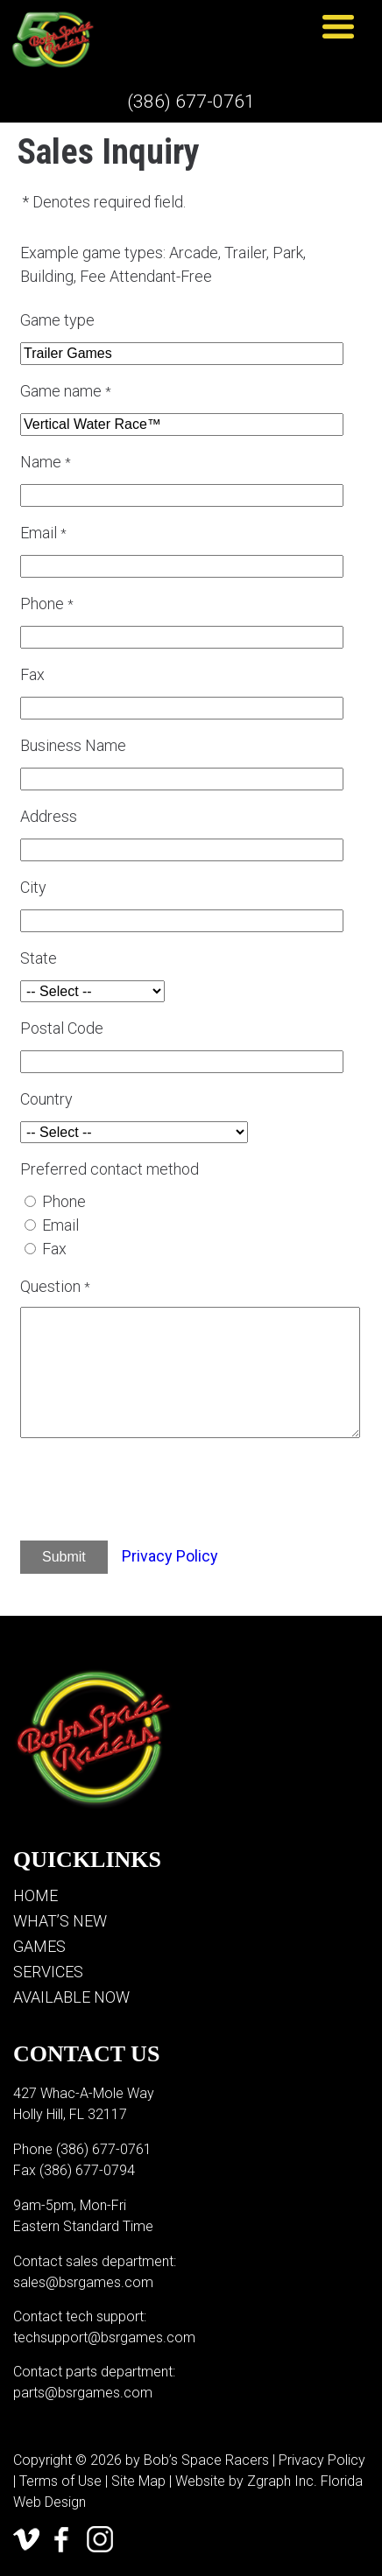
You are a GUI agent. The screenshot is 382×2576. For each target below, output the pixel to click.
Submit (64, 1556)
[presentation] (166, 1492)
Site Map (138, 2481)
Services (48, 1971)
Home (35, 1895)
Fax (54, 1248)
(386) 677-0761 (191, 101)
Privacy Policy (170, 1556)
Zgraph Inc (280, 2481)
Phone (64, 1201)
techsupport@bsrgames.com (104, 2337)
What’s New (60, 1921)
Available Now (71, 1997)
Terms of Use (60, 2481)
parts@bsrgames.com (82, 2392)
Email (60, 1225)
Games (39, 1946)
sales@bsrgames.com (83, 2282)
